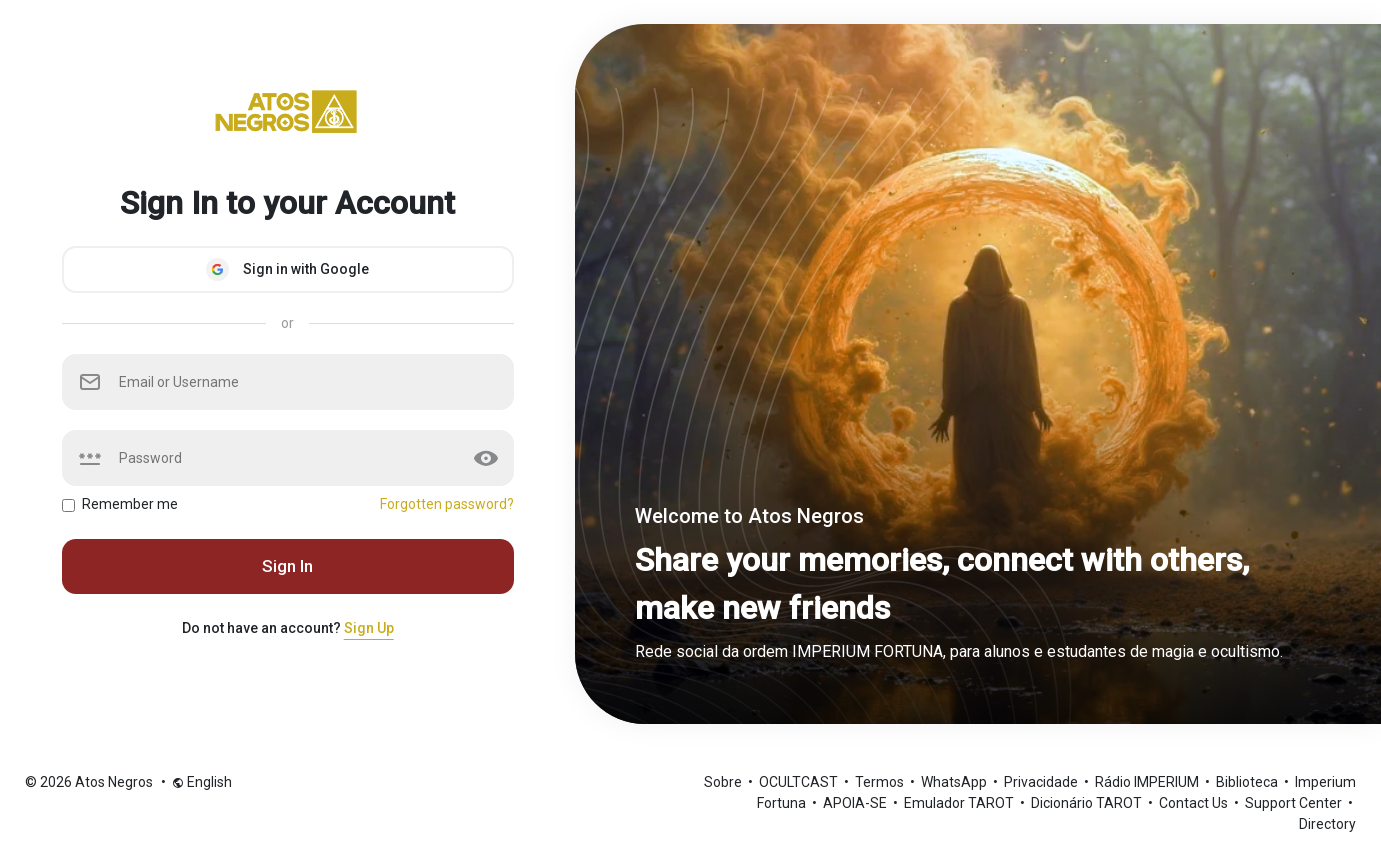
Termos (881, 782)
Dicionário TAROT (1088, 803)
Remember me (130, 504)
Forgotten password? (447, 504)
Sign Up (369, 628)
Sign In (287, 566)
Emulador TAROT (960, 803)
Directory (1327, 824)
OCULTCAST (800, 782)
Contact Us (1195, 803)
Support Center (1295, 803)
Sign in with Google (287, 269)
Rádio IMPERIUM (1148, 782)
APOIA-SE (856, 803)
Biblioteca (1248, 782)
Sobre (724, 782)
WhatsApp (955, 782)
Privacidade (1042, 782)
